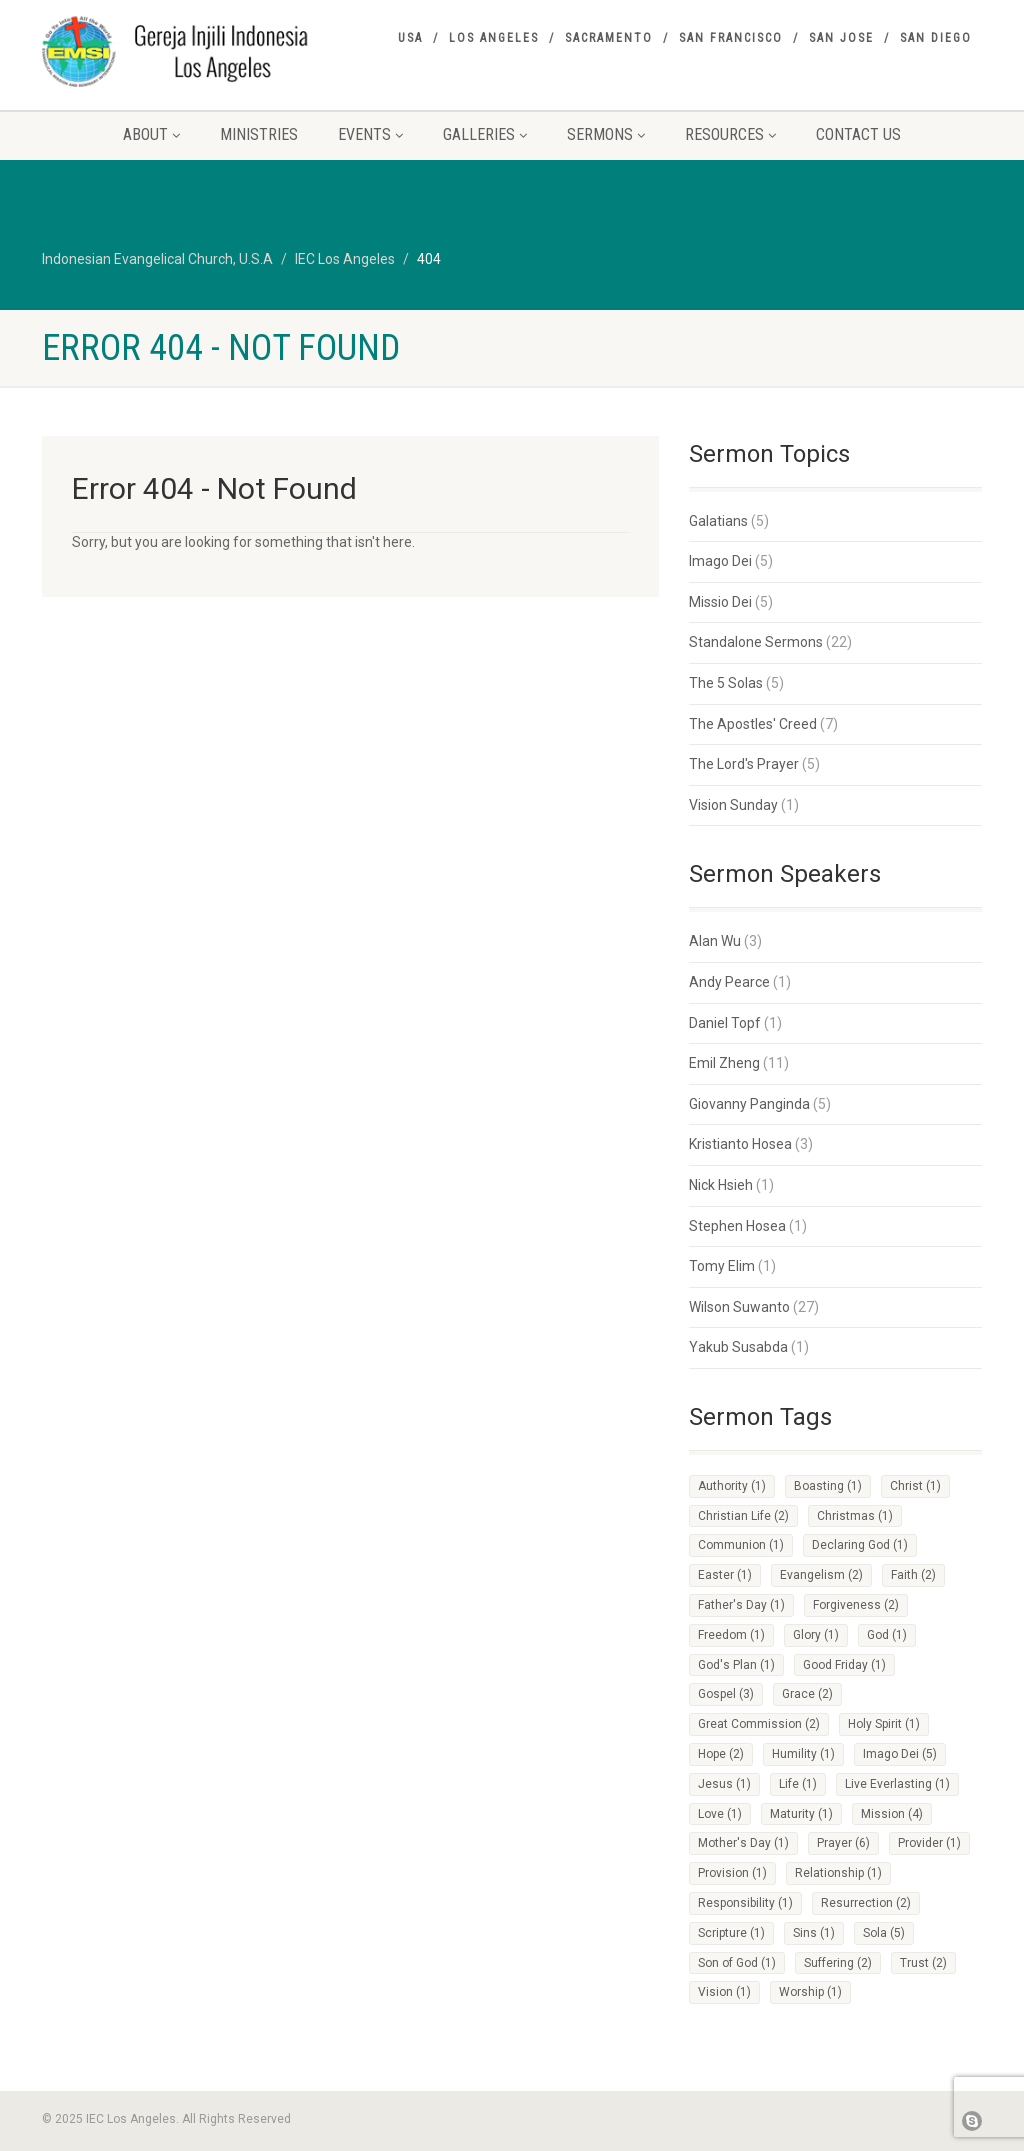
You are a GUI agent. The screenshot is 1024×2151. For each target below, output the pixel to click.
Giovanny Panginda (749, 1104)
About (151, 134)
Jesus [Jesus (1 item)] (724, 1784)
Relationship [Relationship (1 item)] (838, 1873)
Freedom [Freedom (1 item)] (731, 1635)
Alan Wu (715, 941)
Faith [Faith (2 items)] (913, 1575)
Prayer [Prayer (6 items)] (843, 1843)
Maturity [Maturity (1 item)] (801, 1814)
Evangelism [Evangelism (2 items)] (821, 1575)
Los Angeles (494, 38)
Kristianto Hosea (740, 1144)
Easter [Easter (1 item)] (725, 1575)
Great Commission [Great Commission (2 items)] (759, 1724)
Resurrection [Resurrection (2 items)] (866, 1903)
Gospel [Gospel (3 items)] (726, 1694)
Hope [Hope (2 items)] (721, 1754)
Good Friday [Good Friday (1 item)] (844, 1665)
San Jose (841, 38)
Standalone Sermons (756, 642)
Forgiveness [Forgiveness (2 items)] (856, 1605)
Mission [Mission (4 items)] (892, 1814)
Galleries (485, 134)
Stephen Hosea (737, 1226)
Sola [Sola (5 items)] (884, 1933)
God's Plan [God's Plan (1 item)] (736, 1665)
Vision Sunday (733, 805)
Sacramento (609, 38)
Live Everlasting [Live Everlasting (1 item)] (897, 1784)
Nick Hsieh (721, 1185)
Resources (730, 134)
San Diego (936, 38)
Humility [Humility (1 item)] (803, 1754)
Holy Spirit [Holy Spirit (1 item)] (884, 1724)
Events (370, 134)
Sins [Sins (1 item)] (814, 1933)
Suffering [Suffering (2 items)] (838, 1963)
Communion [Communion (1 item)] (741, 1545)
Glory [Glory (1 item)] (816, 1635)
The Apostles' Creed (753, 724)
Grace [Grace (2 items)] (807, 1694)
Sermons (606, 134)
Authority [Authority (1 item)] (732, 1486)
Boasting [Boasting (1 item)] (828, 1486)
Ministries (259, 134)
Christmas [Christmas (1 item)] (855, 1516)
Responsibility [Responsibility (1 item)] (745, 1903)
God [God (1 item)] (887, 1635)
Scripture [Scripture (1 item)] (731, 1933)
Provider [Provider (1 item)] (929, 1843)
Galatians (718, 521)
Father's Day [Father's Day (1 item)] (741, 1605)
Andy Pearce (729, 982)
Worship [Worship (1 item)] (810, 1992)
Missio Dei (720, 602)
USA (410, 38)
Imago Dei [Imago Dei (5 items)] (900, 1754)
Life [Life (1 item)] (798, 1784)
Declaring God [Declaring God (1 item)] (860, 1545)
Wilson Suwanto (739, 1307)
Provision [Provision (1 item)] (732, 1873)
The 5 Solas (726, 683)
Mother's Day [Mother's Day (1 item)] (743, 1843)
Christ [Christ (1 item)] (915, 1486)
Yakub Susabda (738, 1347)
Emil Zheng (724, 1063)
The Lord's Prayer (744, 764)
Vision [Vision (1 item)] (724, 1992)
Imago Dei (720, 561)
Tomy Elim (722, 1266)
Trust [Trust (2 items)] (923, 1963)
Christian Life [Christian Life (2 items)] (743, 1516)
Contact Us (858, 134)
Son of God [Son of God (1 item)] (737, 1963)
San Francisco (731, 38)
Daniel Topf (725, 1023)
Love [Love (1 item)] (720, 1814)
